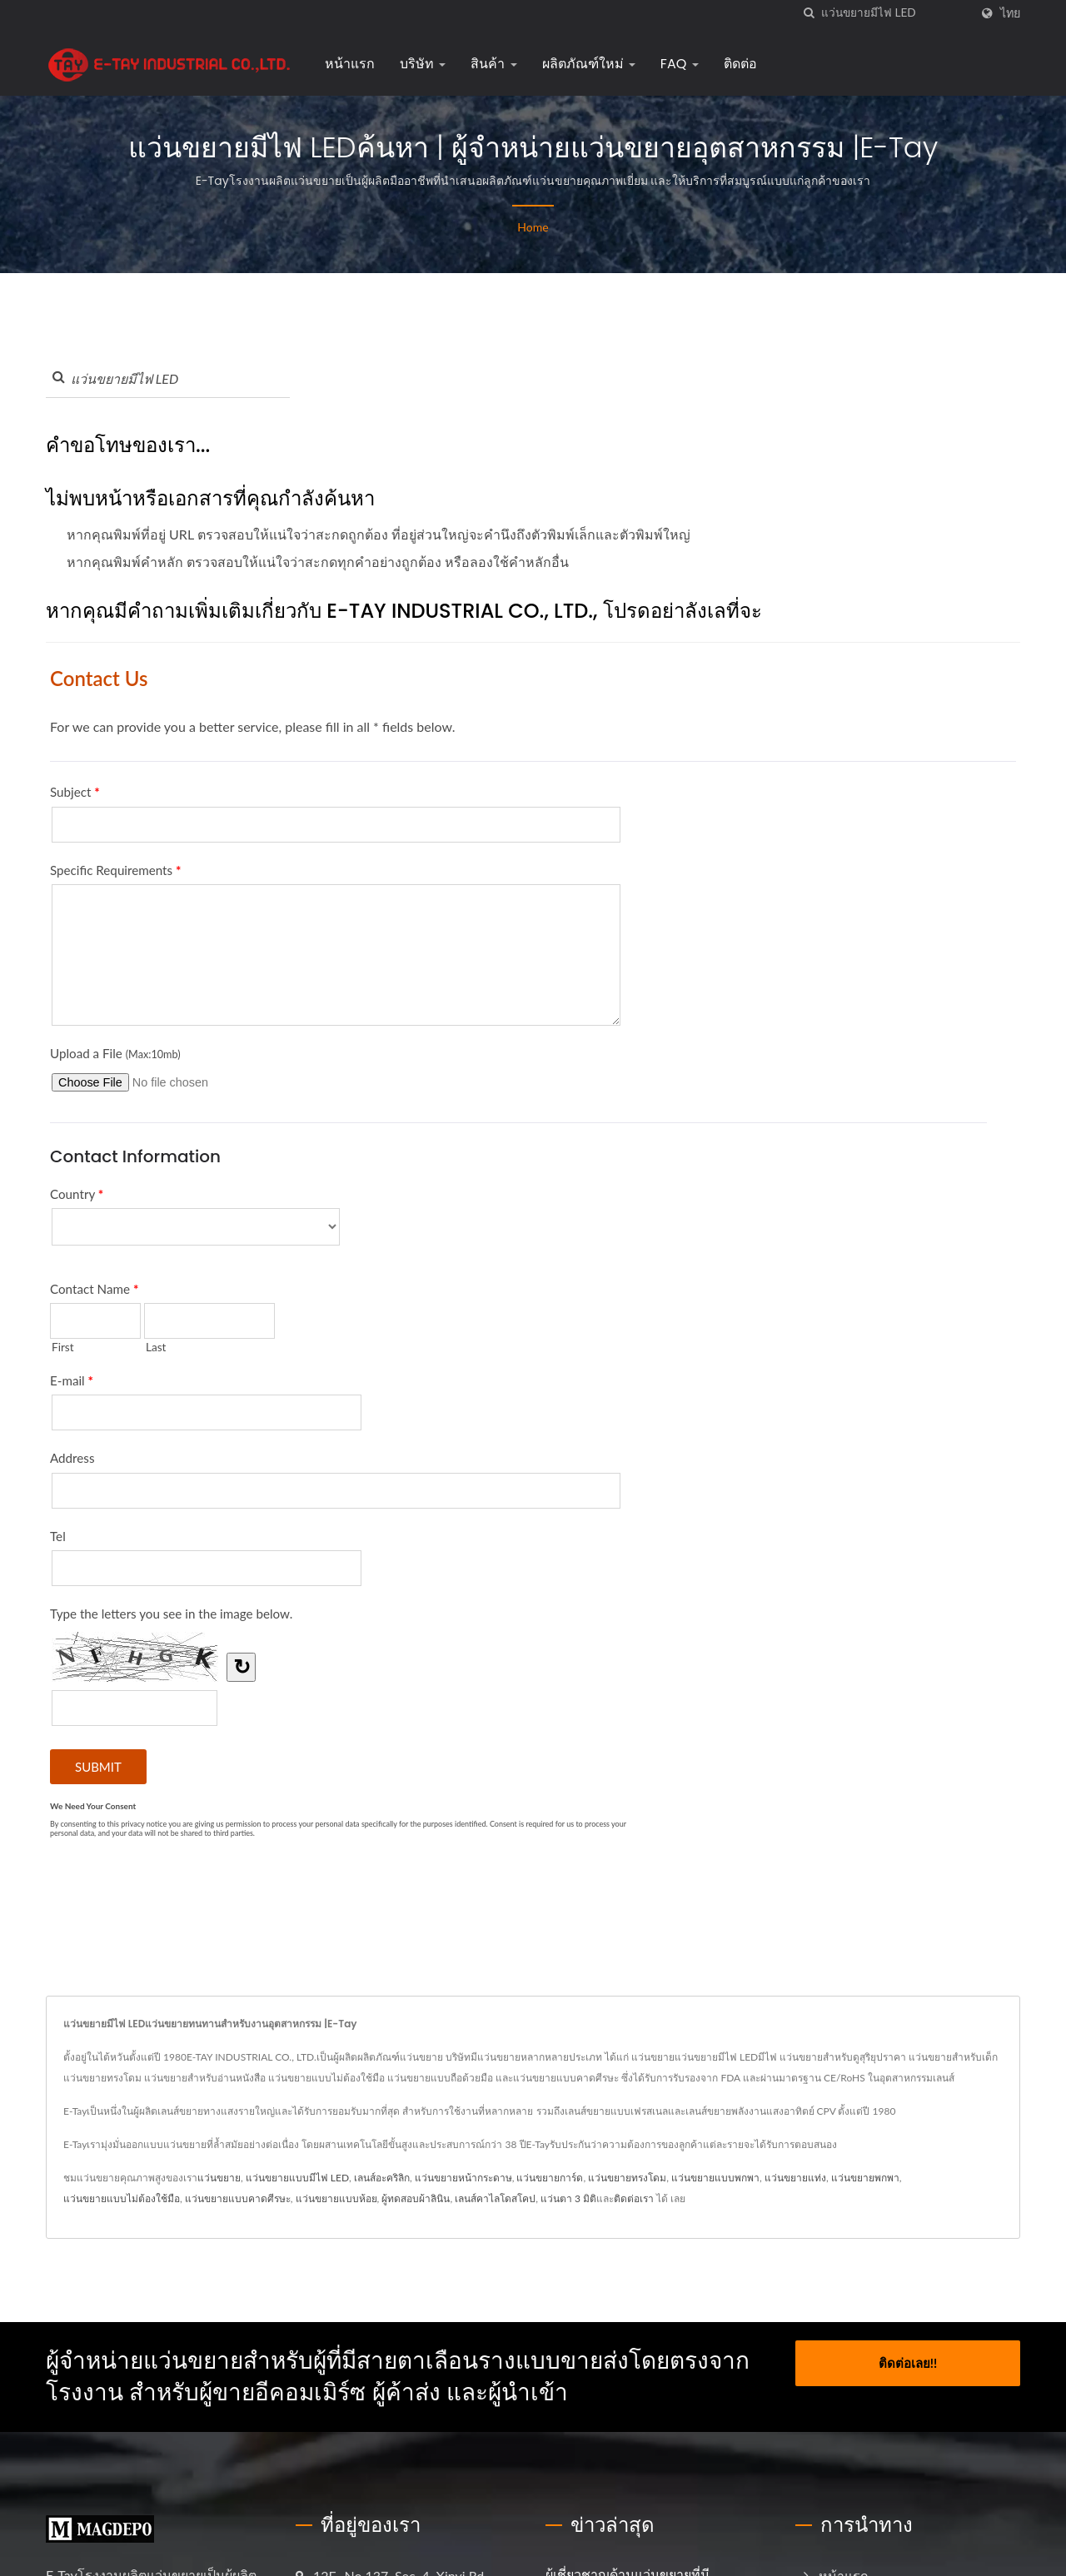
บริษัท (423, 63)
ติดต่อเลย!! (908, 2361)
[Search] (895, 13)
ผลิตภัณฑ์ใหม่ (588, 63)
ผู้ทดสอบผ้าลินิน (415, 2198)
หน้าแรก (350, 63)
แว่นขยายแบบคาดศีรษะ (238, 2198)
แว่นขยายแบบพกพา (715, 2177)
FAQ (679, 63)
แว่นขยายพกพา (865, 2177)
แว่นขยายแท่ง (795, 2177)
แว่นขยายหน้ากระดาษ (463, 2177)
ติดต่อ (740, 63)
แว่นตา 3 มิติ (568, 2198)
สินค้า (493, 63)
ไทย (1010, 13)
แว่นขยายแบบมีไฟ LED (297, 2177)
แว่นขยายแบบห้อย (336, 2198)
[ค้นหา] (808, 13)
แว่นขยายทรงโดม (627, 2177)
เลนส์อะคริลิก (382, 2177)
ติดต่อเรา (634, 2198)
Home (532, 227)
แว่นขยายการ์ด (549, 2177)
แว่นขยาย (219, 2177)
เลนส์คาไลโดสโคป (495, 2198)
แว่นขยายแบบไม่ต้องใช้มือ (121, 2198)
